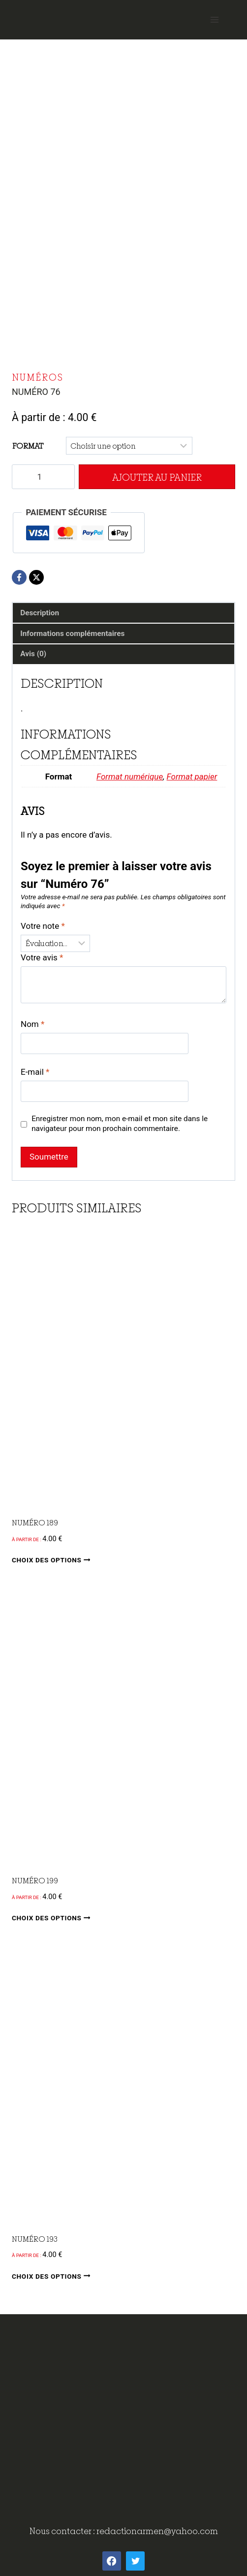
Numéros (37, 377)
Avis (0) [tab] (33, 653)
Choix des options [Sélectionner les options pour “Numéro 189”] (53, 1560)
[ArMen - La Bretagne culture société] (123, 15)
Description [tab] (39, 612)
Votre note (43, 926)
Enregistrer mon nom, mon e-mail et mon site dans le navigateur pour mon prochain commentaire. (119, 1123)
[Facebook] (19, 577)
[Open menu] (214, 19)
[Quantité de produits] (43, 476)
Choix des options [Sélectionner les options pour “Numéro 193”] (53, 2276)
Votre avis (42, 957)
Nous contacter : (63, 2531)
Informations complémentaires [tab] (72, 633)
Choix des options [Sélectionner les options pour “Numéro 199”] (53, 1918)
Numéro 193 (35, 2239)
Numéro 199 (35, 1880)
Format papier (192, 776)
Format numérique (129, 776)
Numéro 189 (35, 1522)
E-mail (35, 1072)
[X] (36, 577)
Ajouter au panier (157, 477)
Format (27, 446)
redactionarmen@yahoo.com (157, 2531)
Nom (32, 1024)
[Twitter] (135, 2560)
